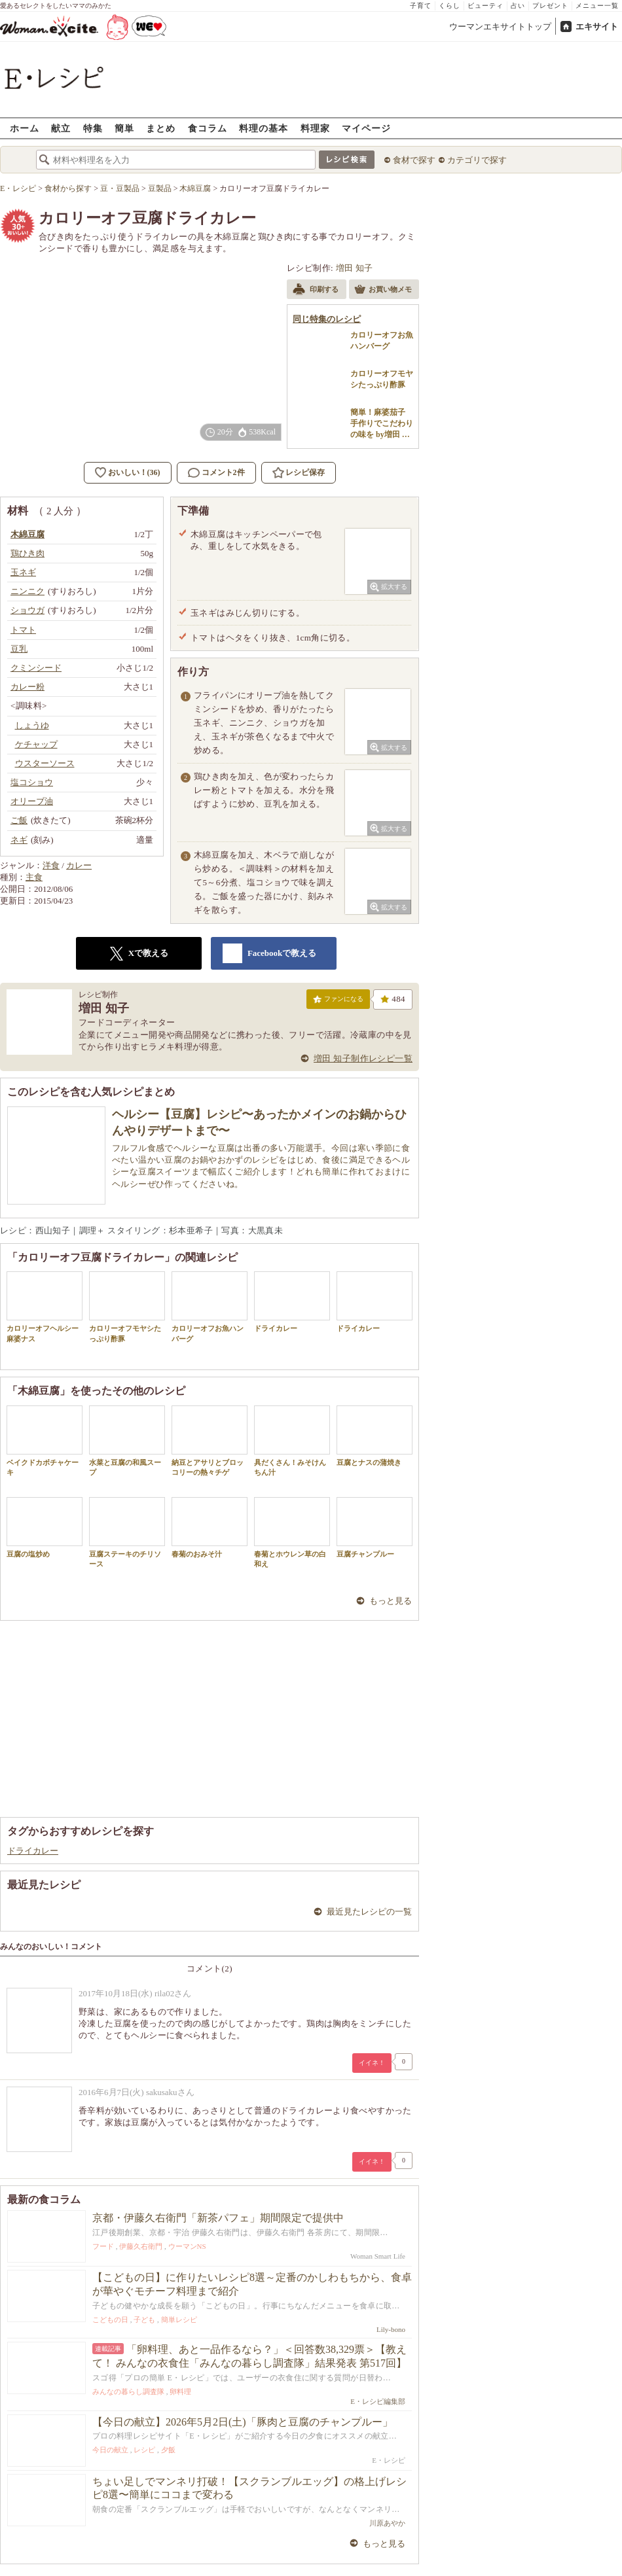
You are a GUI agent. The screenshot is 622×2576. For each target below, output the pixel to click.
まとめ (160, 128)
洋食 (51, 865)
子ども (144, 2319)
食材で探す (414, 160)
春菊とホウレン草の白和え (292, 1532)
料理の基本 (263, 128)
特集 (93, 128)
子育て (420, 5)
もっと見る (390, 1601)
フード (103, 2246)
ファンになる (338, 1002)
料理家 (315, 128)
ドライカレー (292, 1301)
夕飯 (168, 2450)
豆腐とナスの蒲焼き (374, 1435)
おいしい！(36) (134, 472)
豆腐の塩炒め (44, 1527)
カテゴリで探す (477, 160)
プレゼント (550, 5)
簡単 (124, 128)
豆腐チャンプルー (374, 1527)
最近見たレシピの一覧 (369, 1911)
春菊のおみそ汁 (209, 1527)
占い (518, 5)
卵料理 (180, 2391)
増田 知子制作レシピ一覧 (363, 1058)
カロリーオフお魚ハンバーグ (209, 1306)
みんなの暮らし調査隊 (128, 2391)
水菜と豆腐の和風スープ (127, 1440)
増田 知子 (354, 268)
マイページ (366, 128)
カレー (79, 865)
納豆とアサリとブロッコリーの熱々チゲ (209, 1440)
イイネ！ (372, 2062)
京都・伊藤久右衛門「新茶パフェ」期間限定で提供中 (218, 2217)
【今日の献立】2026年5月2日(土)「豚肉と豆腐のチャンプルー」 (242, 2421)
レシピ (144, 2450)
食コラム (207, 128)
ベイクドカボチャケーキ (44, 1440)
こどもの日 (110, 2319)
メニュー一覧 (597, 5)
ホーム (24, 128)
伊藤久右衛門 (140, 2246)
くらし (449, 5)
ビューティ (485, 5)
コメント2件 (216, 473)
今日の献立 (110, 2450)
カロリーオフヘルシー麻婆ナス (44, 1306)
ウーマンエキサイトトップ (500, 26)
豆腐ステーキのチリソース (127, 1532)
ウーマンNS (187, 2246)
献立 (61, 128)
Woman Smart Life (377, 2256)
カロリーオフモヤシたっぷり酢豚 (127, 1306)
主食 (34, 877)
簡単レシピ (179, 2319)
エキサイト (597, 26)
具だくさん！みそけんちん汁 (292, 1440)
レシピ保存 (305, 472)
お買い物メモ (383, 290)
